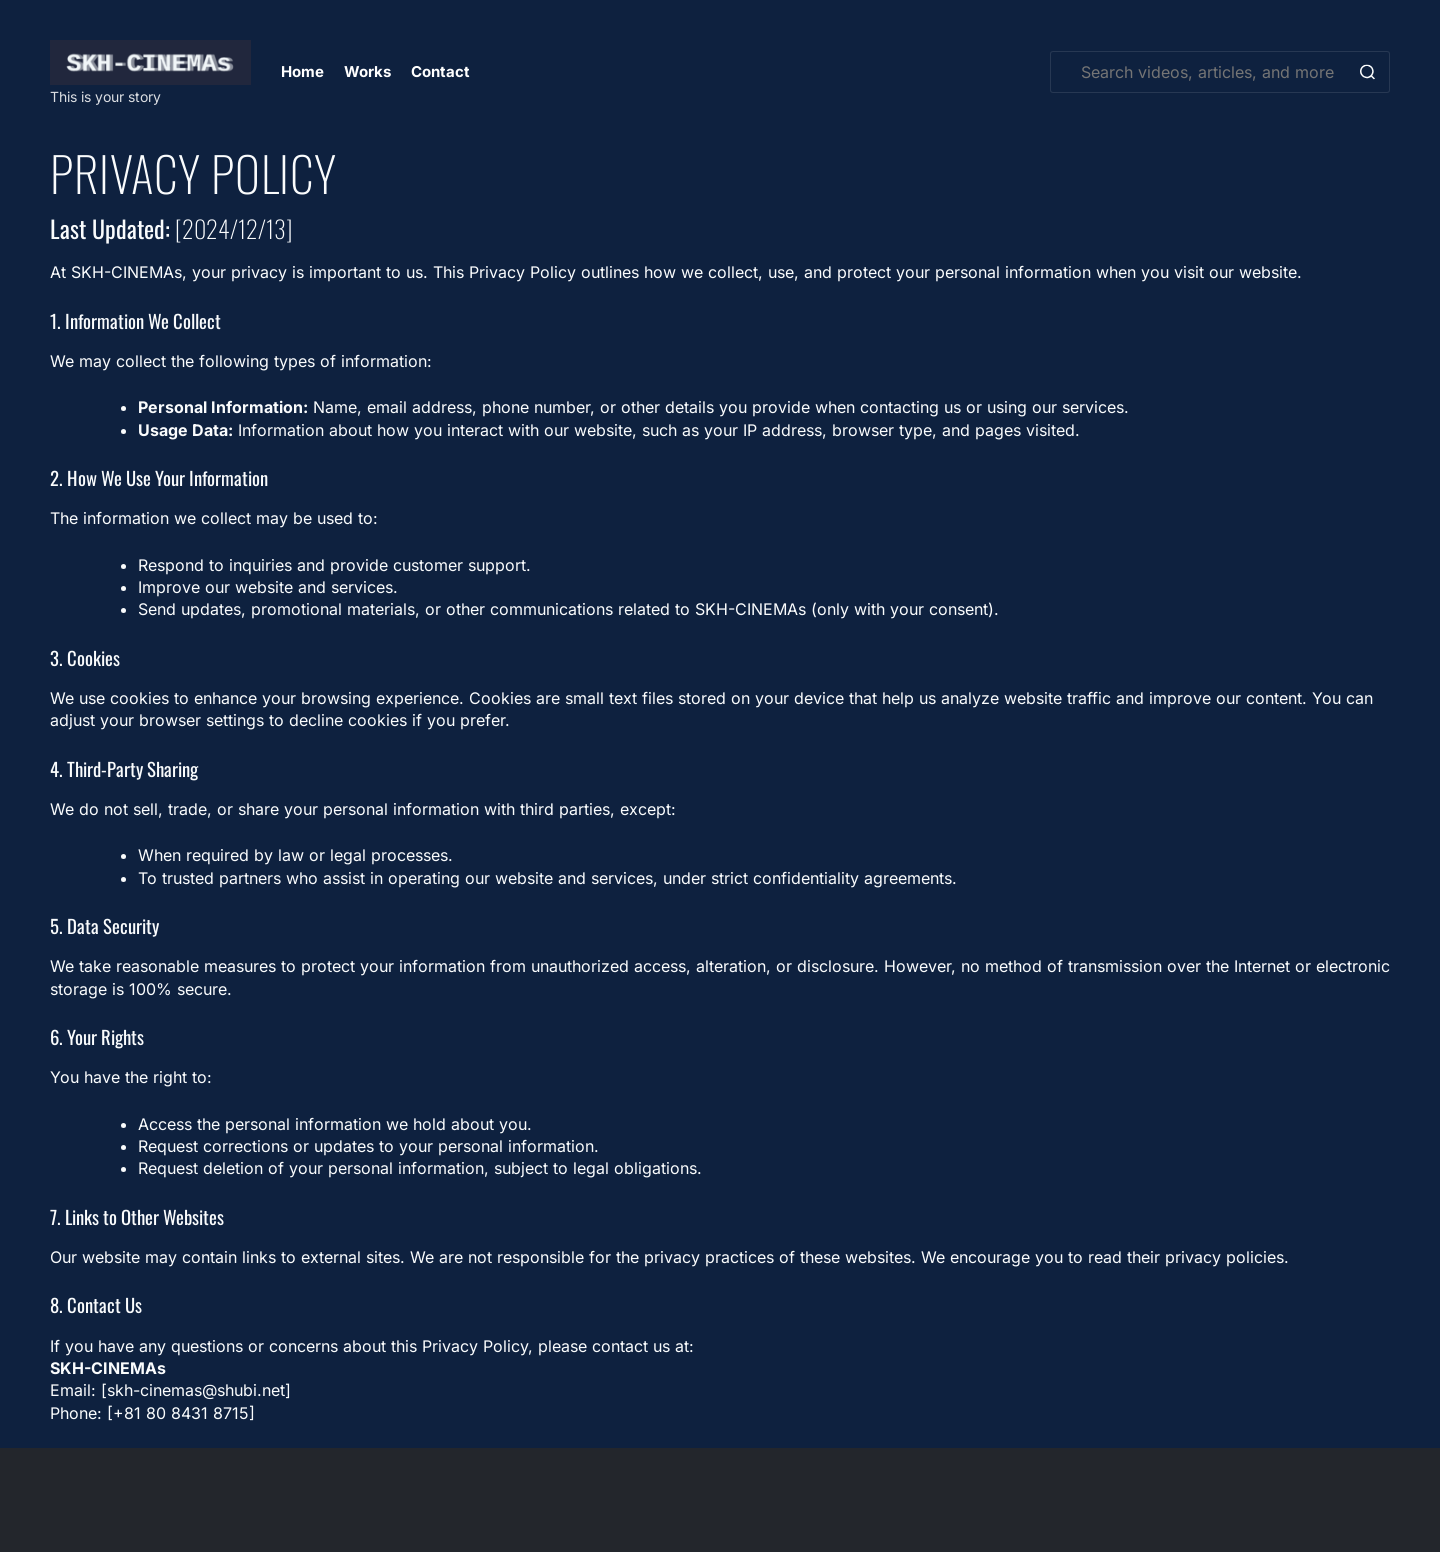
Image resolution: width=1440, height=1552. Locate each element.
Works (367, 71)
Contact (440, 71)
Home (302, 71)
